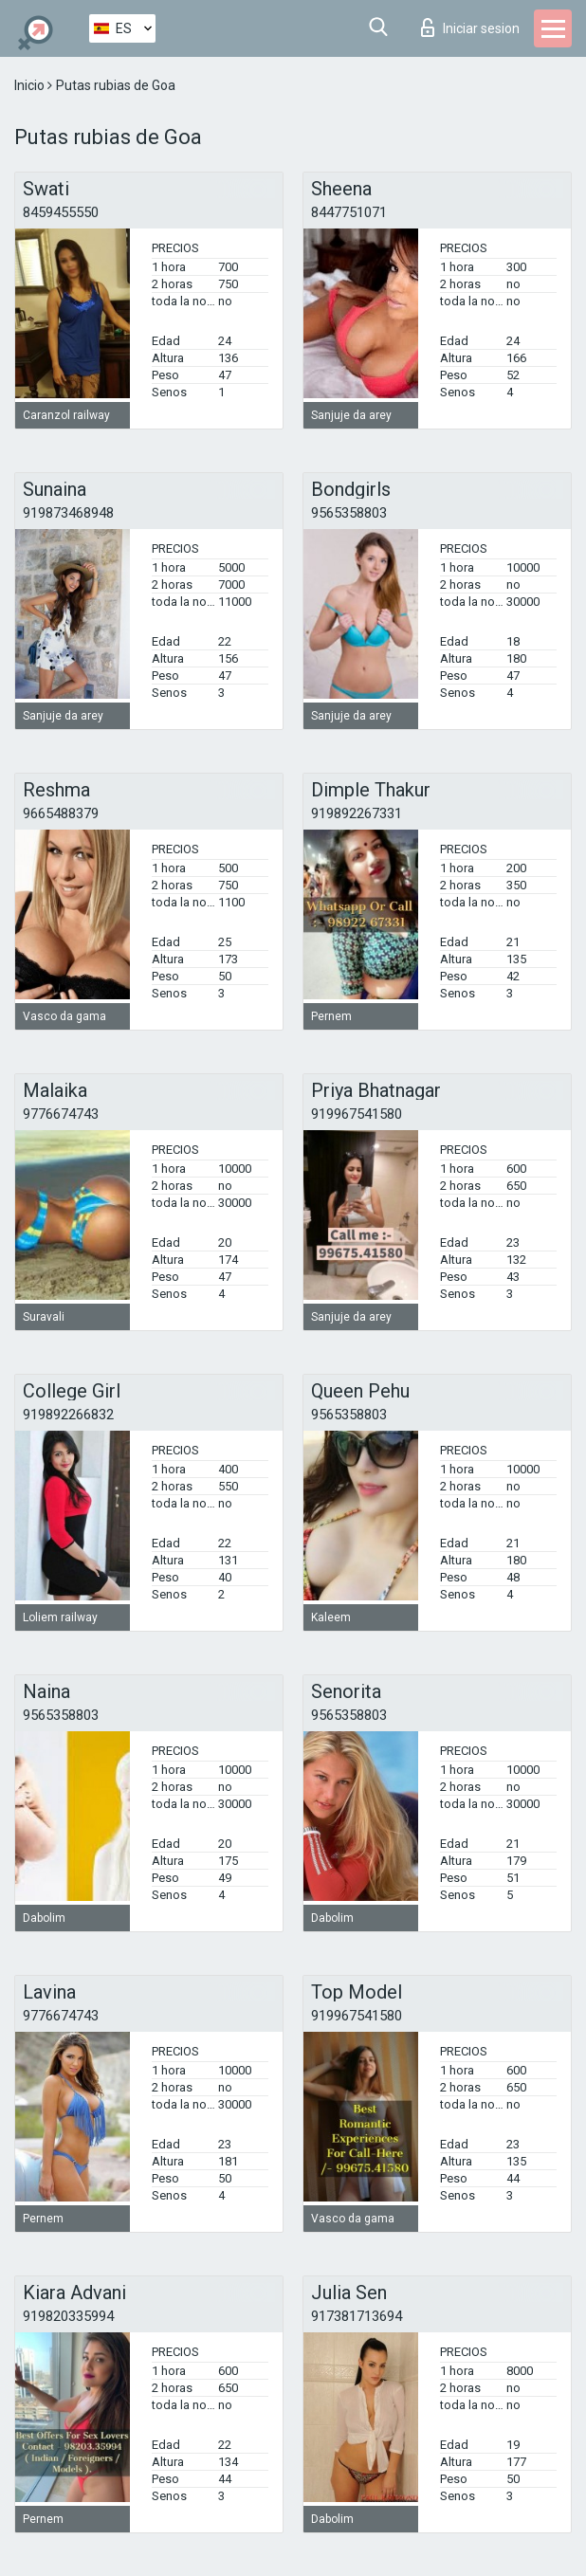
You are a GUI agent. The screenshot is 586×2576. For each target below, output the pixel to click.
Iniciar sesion (470, 27)
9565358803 (349, 512)
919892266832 (68, 1414)
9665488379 (61, 813)
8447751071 (349, 212)
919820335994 (68, 2316)
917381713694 (356, 2316)
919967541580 (356, 1114)
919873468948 (68, 512)
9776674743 (61, 1114)
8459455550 (61, 212)
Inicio (30, 85)
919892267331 (356, 813)
